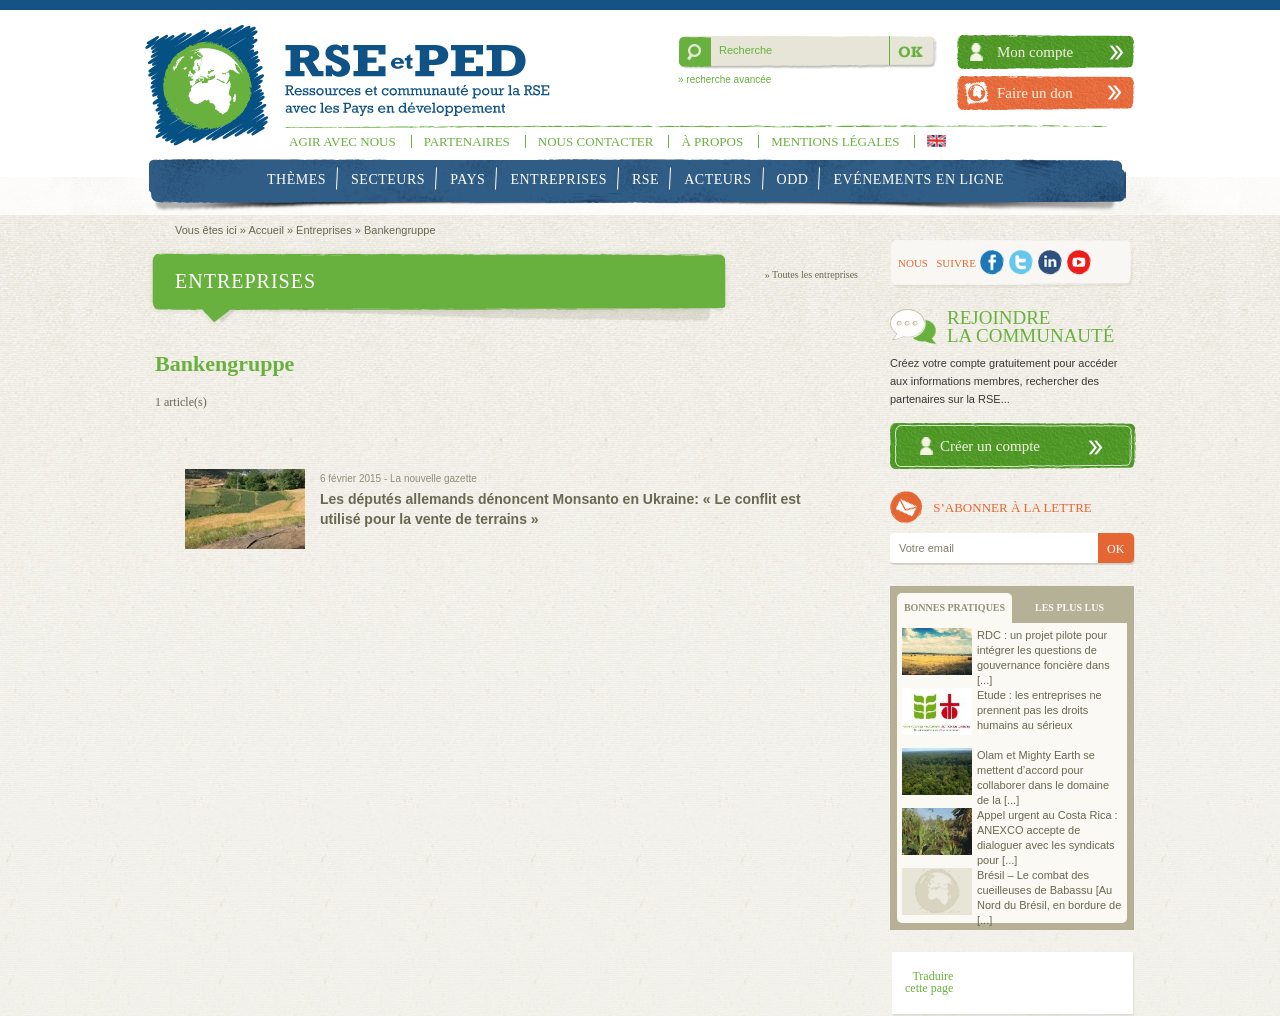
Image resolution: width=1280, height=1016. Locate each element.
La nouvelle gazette (433, 478)
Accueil (265, 230)
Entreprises (558, 179)
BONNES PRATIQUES (954, 607)
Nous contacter (596, 141)
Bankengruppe (400, 230)
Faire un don (1035, 93)
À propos (712, 141)
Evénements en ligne (919, 179)
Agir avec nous (342, 141)
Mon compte (1035, 52)
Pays (467, 179)
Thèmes (296, 179)
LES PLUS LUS (1069, 607)
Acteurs (717, 179)
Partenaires (467, 141)
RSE (645, 179)
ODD (793, 179)
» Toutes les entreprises (811, 274)
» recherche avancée (724, 79)
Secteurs (388, 179)
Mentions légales (835, 141)
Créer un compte (990, 446)
